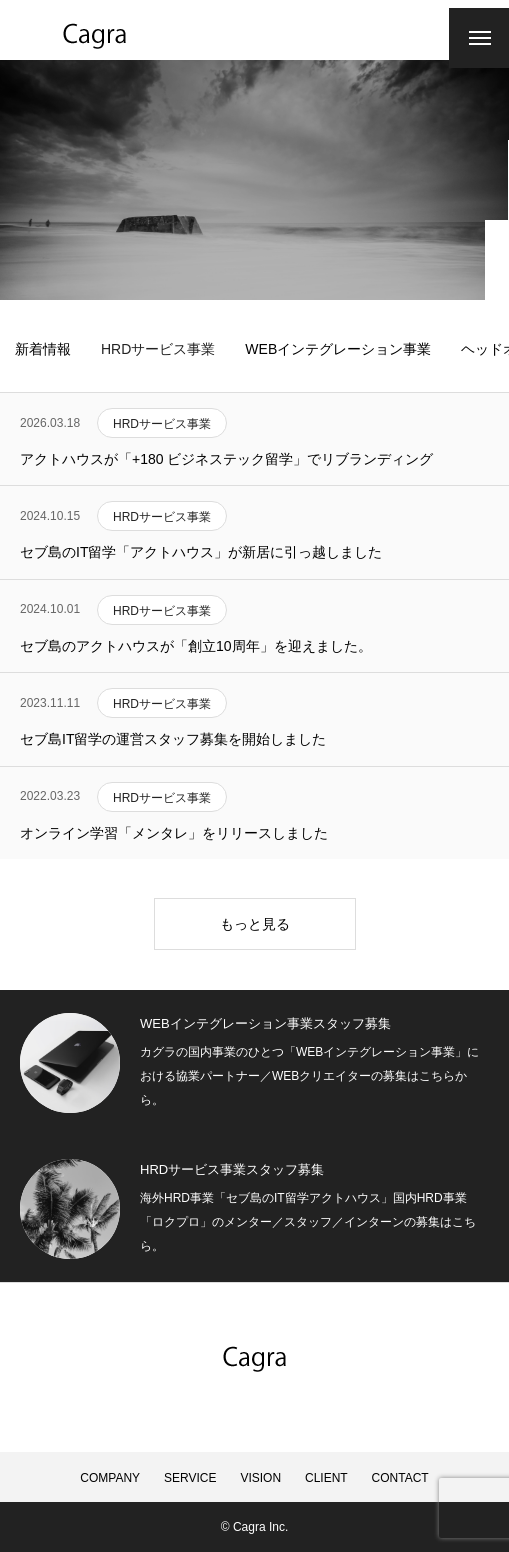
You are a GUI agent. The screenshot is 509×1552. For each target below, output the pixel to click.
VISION (260, 1478)
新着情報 (43, 349)
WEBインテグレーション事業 (338, 349)
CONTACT (400, 1478)
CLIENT (326, 1478)
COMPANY (110, 1478)
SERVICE (190, 1478)
